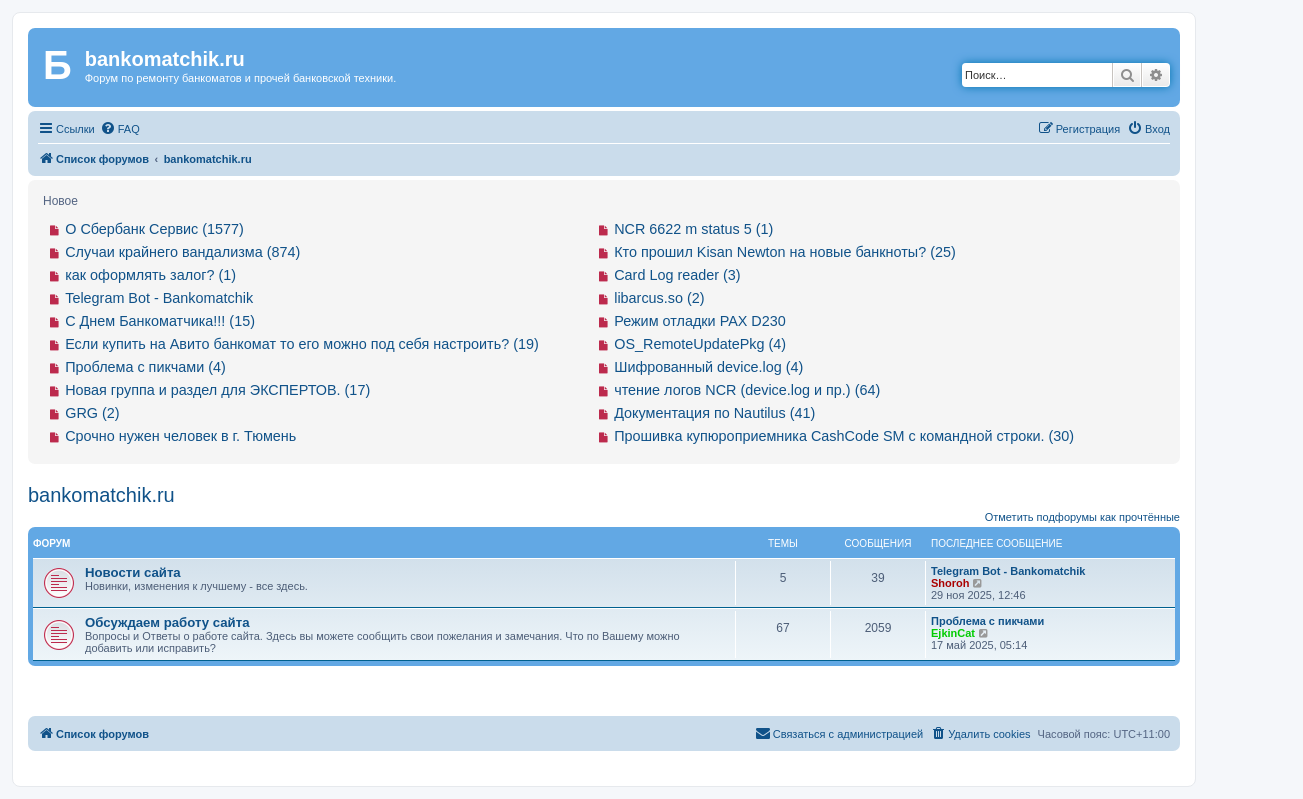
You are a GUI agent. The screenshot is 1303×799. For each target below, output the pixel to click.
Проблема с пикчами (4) (145, 367)
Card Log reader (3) (677, 275)
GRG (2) (92, 413)
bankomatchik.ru (101, 495)
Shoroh (950, 583)
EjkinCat (953, 633)
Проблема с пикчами (987, 621)
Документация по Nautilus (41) (714, 413)
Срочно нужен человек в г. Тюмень (180, 436)
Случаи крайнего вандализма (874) (182, 252)
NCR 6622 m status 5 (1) (693, 229)
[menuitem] (120, 129)
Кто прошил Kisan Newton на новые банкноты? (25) (785, 252)
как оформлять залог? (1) (150, 275)
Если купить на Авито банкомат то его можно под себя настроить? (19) (302, 344)
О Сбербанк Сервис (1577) (154, 229)
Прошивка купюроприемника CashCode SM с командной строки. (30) (844, 436)
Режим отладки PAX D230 (700, 321)
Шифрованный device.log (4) (708, 367)
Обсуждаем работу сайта (167, 622)
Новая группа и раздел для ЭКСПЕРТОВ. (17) (217, 390)
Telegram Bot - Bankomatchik (159, 298)
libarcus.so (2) (659, 298)
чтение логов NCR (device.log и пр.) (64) (747, 390)
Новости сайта (133, 572)
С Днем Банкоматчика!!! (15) (160, 321)
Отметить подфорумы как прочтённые (1082, 517)
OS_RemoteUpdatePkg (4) (700, 344)
